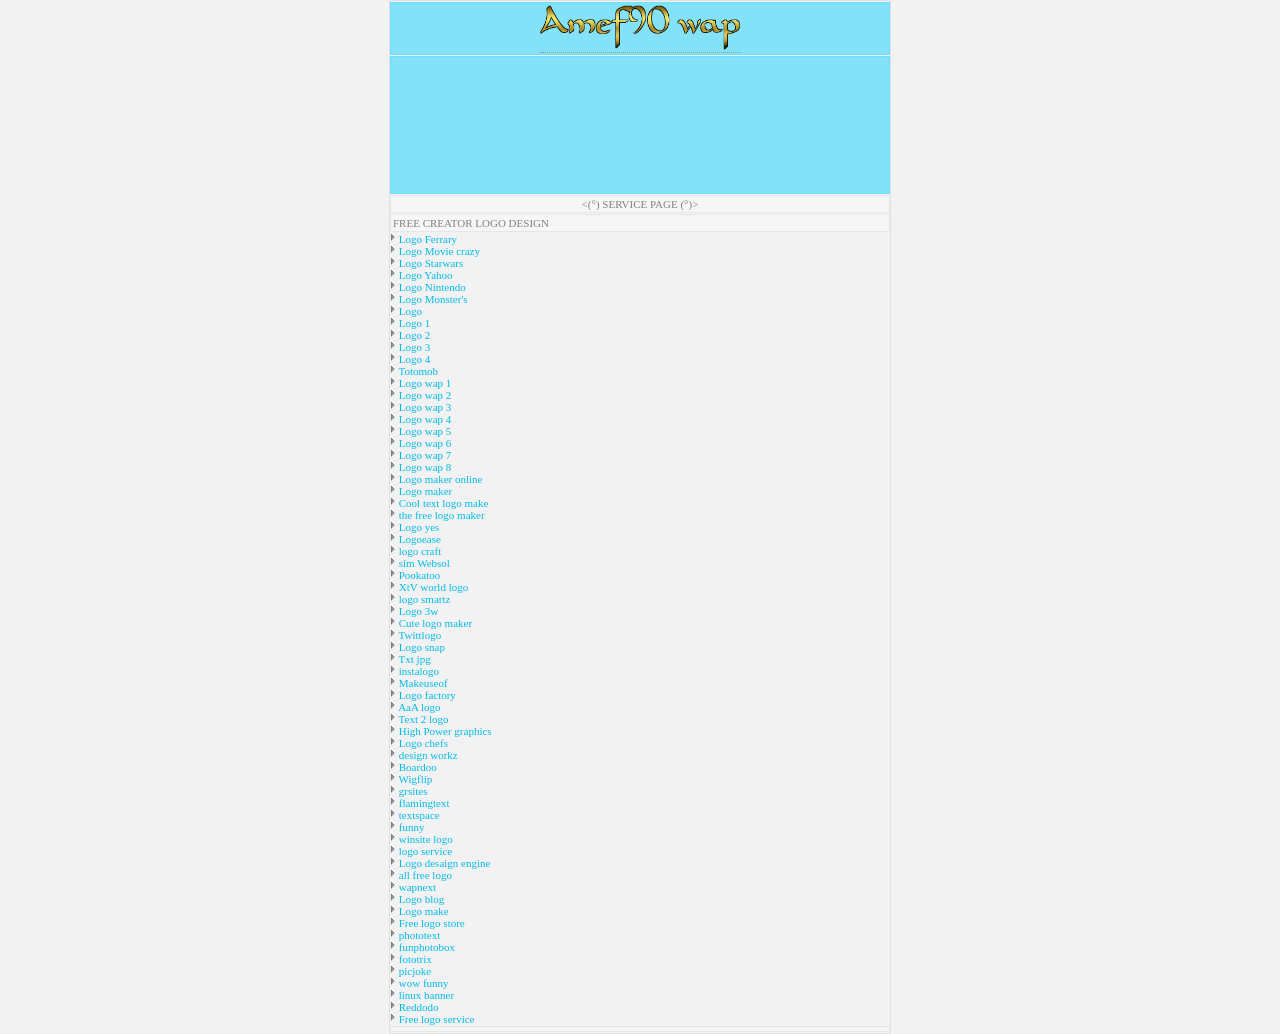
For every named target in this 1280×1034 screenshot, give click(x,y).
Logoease (418, 539)
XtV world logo (432, 587)
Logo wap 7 (423, 455)
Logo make (422, 911)
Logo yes (417, 527)
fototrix (414, 959)
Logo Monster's (432, 299)
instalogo (417, 671)
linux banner (425, 995)
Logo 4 (413, 359)
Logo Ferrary (426, 239)
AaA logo (418, 707)
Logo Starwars (429, 263)
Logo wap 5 (423, 431)
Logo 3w (417, 611)
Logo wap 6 (423, 443)
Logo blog (420, 899)
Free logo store (430, 923)
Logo (409, 311)
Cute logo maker (434, 623)
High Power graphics (444, 731)
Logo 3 (413, 347)
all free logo (424, 875)
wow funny (422, 983)
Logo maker (424, 491)
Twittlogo (418, 635)
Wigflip (414, 779)
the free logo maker (440, 515)
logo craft (418, 551)
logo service (424, 851)
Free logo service (435, 1019)
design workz (427, 755)
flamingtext (422, 803)
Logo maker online (439, 479)
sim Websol (423, 563)
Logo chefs (422, 743)
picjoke (413, 971)
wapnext (416, 887)
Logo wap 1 (423, 383)
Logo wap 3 (423, 407)
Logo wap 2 (423, 395)
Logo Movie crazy (438, 251)
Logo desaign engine (443, 863)
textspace (418, 815)
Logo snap (420, 647)
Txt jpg (413, 659)
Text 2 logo (422, 719)
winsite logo (424, 839)
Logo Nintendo (431, 287)
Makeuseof (422, 683)
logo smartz (423, 599)
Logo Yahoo (424, 275)
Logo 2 (413, 335)
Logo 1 (413, 323)
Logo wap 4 (423, 419)
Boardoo (416, 767)
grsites (411, 791)
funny (410, 827)
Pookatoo (418, 575)
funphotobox (425, 947)
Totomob (417, 371)
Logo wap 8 (423, 467)
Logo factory (426, 695)
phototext (418, 935)
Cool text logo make (442, 503)
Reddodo (417, 1007)
